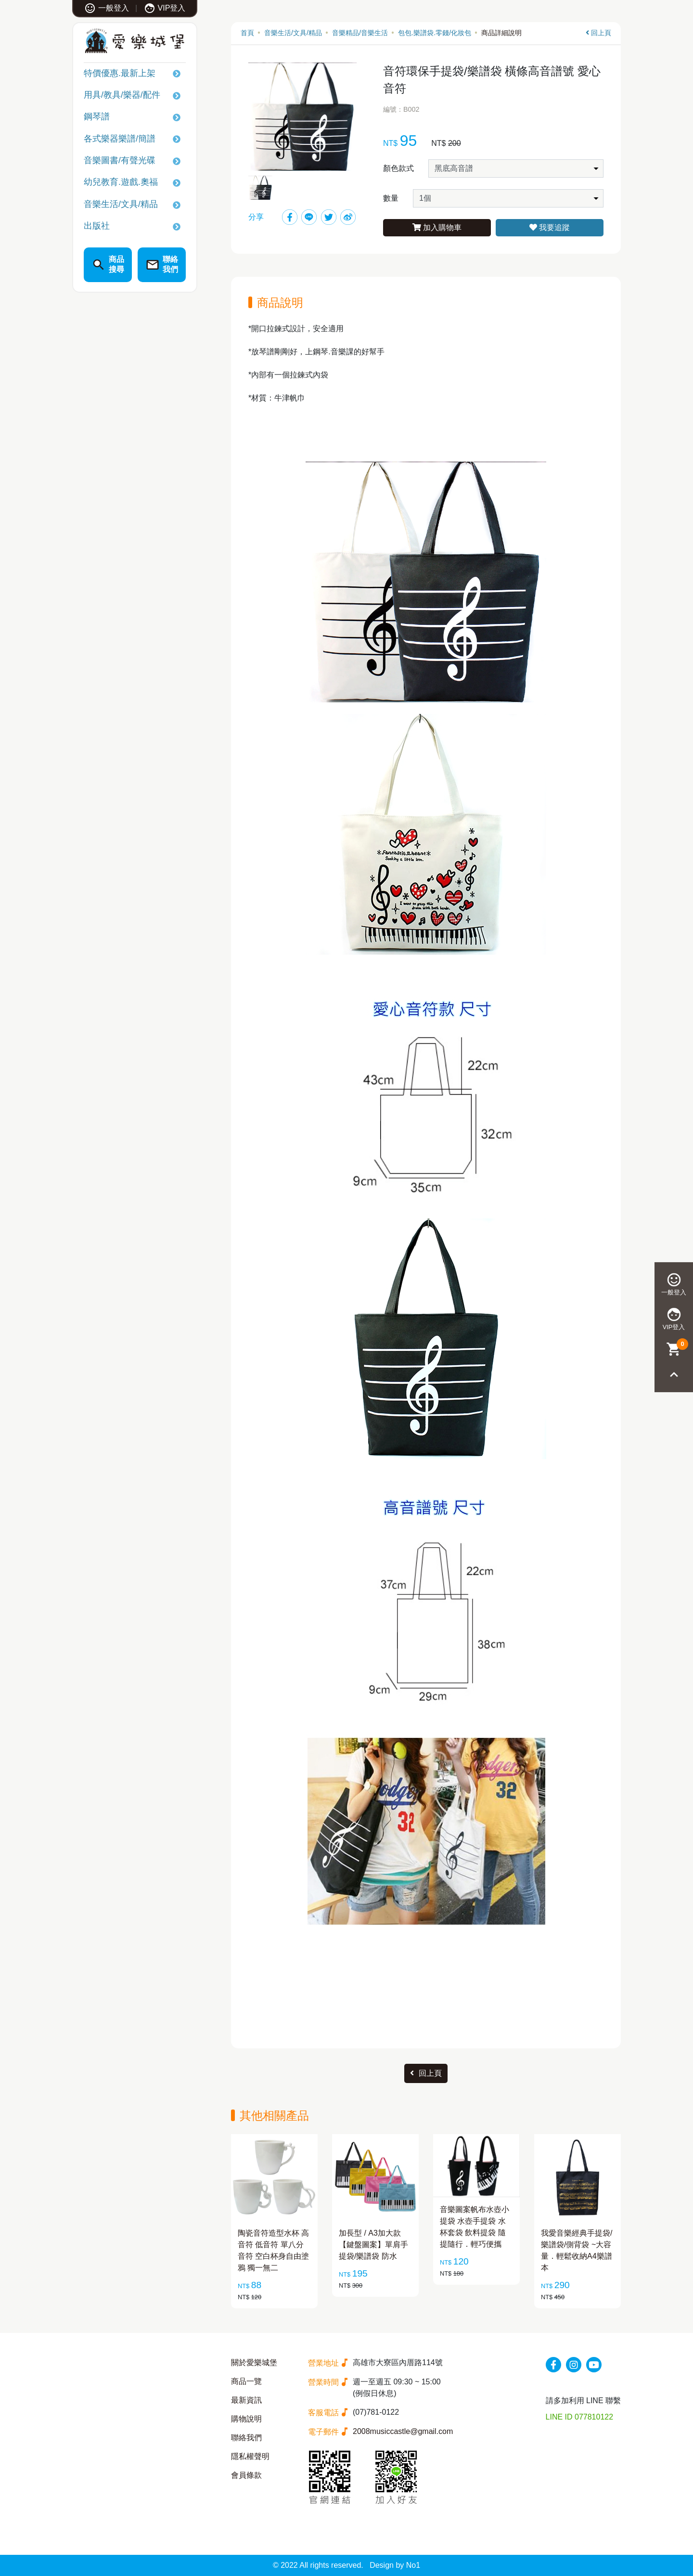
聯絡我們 (246, 2438)
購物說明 (246, 2419)
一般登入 (106, 8)
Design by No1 (395, 2565)
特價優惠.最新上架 (119, 73)
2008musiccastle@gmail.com (403, 2431)
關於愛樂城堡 (254, 2362)
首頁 (247, 33)
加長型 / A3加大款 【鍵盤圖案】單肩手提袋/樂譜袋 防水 (373, 2244)
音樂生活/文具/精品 (121, 204)
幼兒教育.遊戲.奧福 (121, 182)
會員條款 (246, 2475)
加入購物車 (437, 227)
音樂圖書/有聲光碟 (119, 160)
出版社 (97, 226)
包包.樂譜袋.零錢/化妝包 (434, 33)
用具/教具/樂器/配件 (122, 95)
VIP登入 (165, 8)
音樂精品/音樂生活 (360, 33)
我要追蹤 (549, 227)
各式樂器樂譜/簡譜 (119, 138)
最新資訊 (246, 2400)
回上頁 (598, 33)
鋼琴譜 (97, 116)
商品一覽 (246, 2381)
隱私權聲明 (250, 2456)
